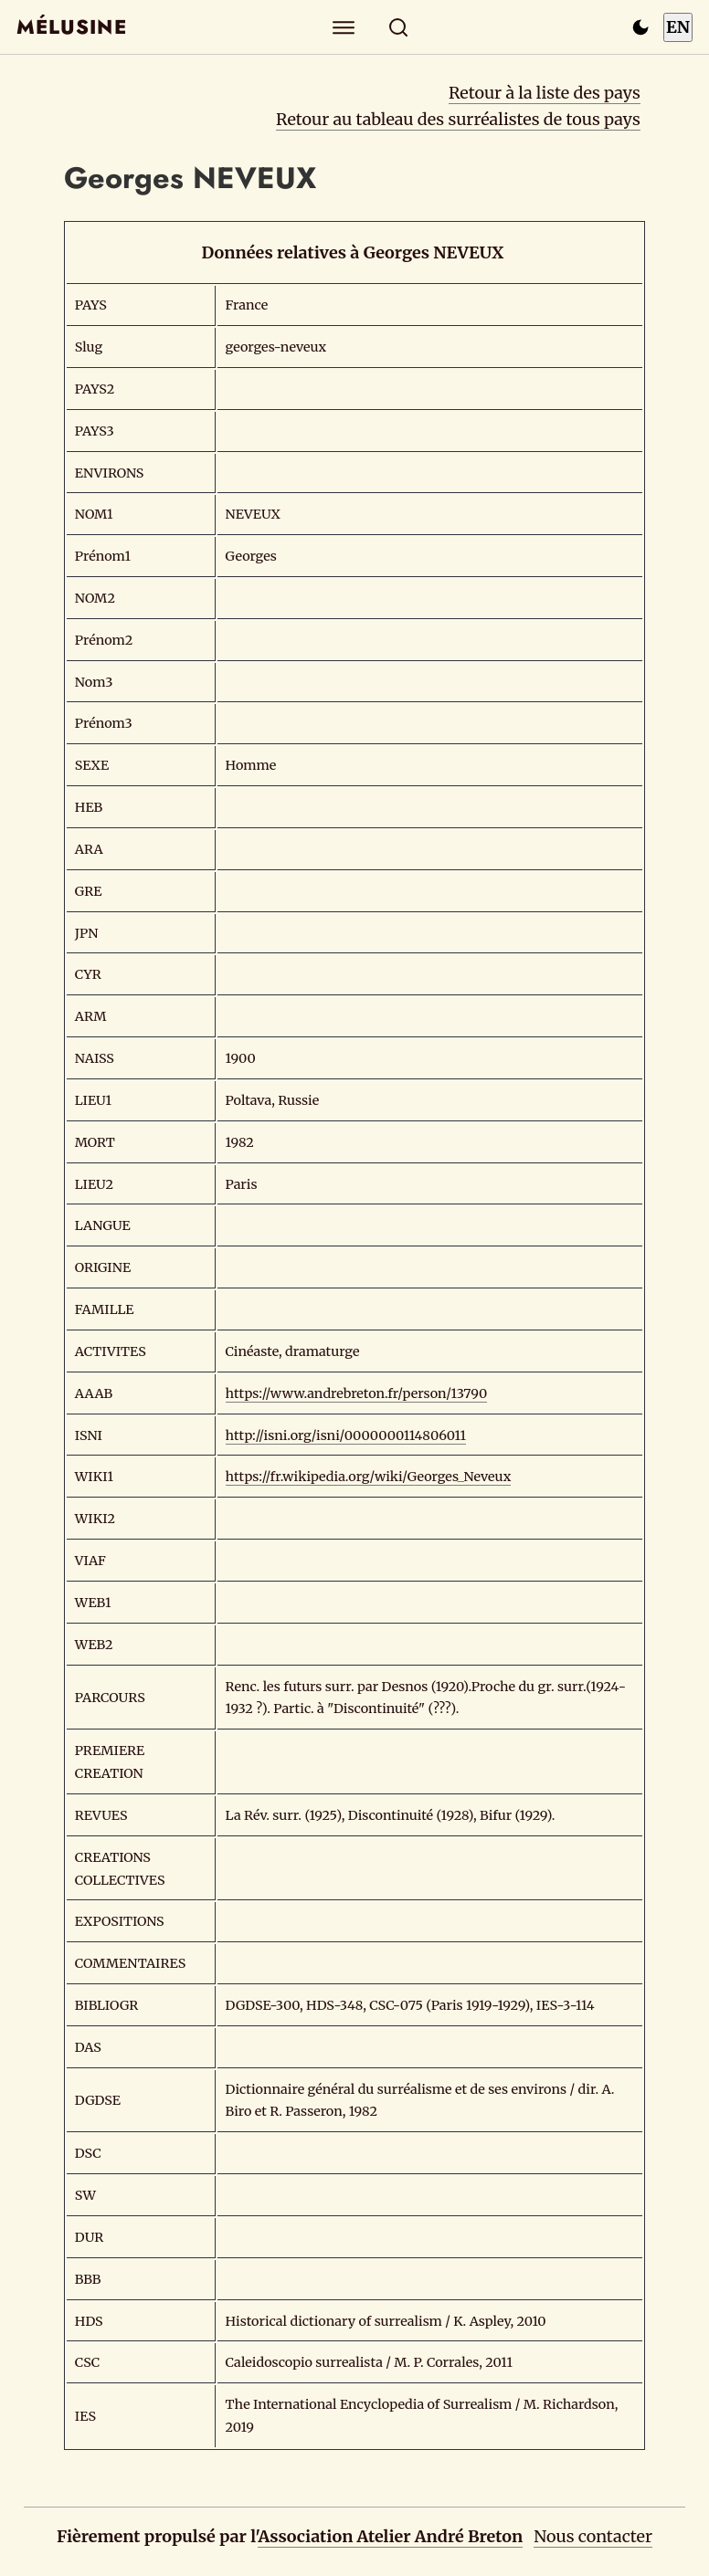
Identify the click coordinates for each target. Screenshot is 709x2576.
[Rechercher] (399, 27)
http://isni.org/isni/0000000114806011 (346, 1435)
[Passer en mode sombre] (640, 27)
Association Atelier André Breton (390, 2536)
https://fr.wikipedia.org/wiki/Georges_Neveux (369, 1476)
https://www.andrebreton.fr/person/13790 (357, 1393)
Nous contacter (593, 2536)
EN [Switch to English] (678, 26)
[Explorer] (344, 27)
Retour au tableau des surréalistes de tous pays (458, 119)
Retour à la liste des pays (544, 92)
